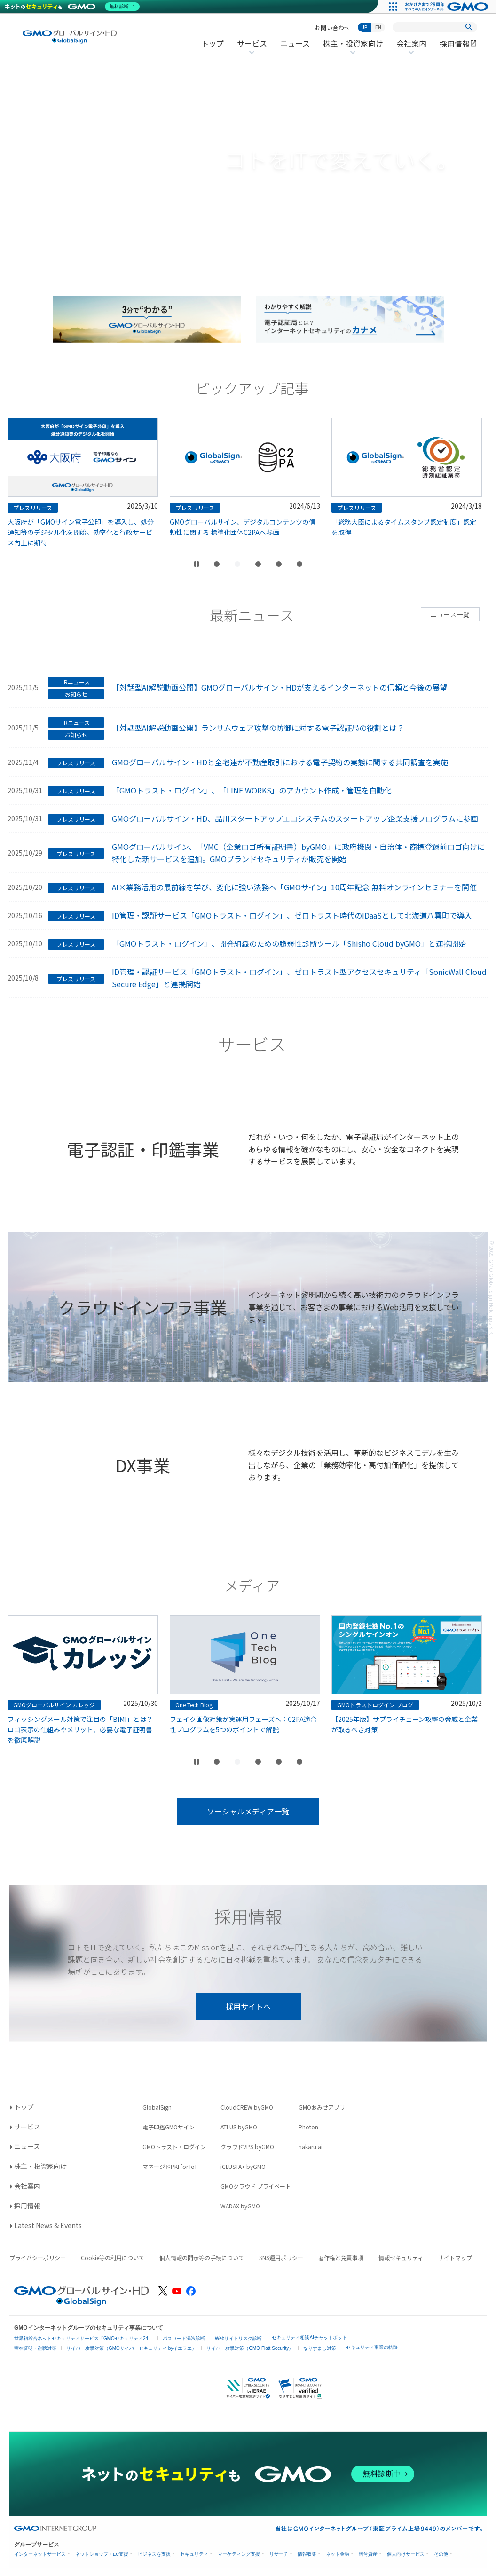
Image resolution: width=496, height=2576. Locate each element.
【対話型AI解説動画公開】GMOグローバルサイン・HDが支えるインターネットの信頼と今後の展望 (279, 687)
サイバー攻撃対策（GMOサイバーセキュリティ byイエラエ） (131, 2348)
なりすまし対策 (319, 2348)
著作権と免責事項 (340, 2258)
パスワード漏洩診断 (184, 2338)
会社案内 (411, 49)
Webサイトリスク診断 (238, 2338)
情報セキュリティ (400, 2258)
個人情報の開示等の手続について (201, 2258)
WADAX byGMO (240, 2206)
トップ (212, 43)
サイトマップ (455, 2258)
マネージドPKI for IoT (169, 2166)
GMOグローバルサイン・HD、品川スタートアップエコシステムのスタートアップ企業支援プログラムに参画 (295, 818)
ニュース (295, 43)
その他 (441, 2554)
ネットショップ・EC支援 (101, 2554)
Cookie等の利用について (112, 2258)
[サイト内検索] (435, 27)
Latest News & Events (48, 2225)
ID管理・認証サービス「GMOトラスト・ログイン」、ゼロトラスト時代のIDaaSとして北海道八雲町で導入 (292, 915)
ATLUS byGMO (238, 2127)
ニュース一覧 (450, 614)
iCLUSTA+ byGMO (243, 2166)
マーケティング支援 (239, 2554)
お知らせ (76, 694)
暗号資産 (368, 2554)
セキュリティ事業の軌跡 (372, 2347)
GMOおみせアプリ (322, 2107)
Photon (308, 2127)
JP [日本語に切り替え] (365, 27)
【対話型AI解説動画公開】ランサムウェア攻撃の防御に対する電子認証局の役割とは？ (258, 727)
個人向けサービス (406, 2554)
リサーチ (278, 2554)
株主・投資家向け (353, 49)
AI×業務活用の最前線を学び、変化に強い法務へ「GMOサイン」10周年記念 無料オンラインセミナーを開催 (294, 887)
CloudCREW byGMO (246, 2107)
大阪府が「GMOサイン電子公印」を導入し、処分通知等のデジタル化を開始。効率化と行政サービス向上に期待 (188, 532)
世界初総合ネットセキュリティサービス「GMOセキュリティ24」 (83, 2338)
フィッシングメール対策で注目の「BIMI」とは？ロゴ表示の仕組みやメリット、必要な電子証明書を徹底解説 (187, 1729)
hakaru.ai (311, 2147)
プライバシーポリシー (37, 2258)
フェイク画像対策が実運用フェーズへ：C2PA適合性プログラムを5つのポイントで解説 (350, 1724)
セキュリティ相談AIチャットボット (309, 2337)
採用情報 (458, 43)
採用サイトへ (248, 2006)
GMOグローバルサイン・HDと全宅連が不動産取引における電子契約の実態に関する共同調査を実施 (280, 762)
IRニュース (76, 682)
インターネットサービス (40, 2554)
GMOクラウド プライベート (255, 2186)
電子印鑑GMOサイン (168, 2127)
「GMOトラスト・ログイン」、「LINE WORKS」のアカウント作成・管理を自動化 (252, 790)
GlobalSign (157, 2107)
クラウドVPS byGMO (247, 2147)
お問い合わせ (332, 27)
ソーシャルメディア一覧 (248, 1811)
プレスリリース (75, 763)
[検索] (469, 27)
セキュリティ (194, 2554)
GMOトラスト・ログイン (174, 2147)
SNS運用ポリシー (281, 2258)
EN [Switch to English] (378, 27)
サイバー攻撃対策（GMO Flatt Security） (249, 2348)
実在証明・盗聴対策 (35, 2348)
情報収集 (307, 2554)
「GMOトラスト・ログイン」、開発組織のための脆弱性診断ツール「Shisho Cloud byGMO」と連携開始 (289, 943)
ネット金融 (337, 2554)
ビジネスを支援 (154, 2554)
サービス (252, 49)
